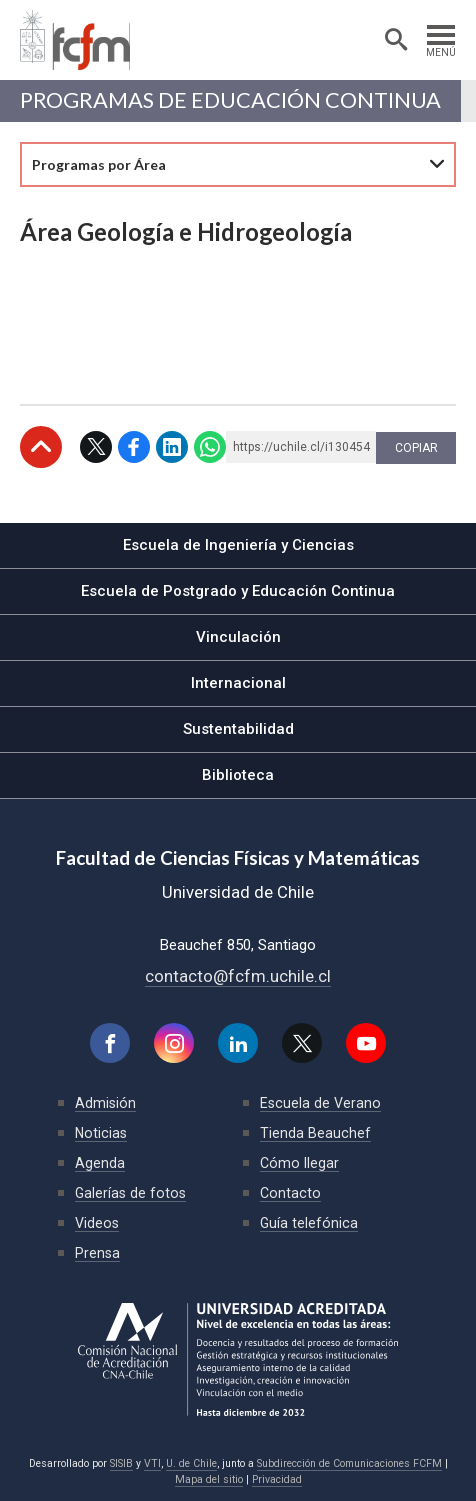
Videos (97, 1223)
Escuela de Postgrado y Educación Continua (238, 591)
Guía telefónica (309, 1223)
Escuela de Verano (320, 1103)
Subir (41, 447)
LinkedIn (172, 447)
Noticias (101, 1133)
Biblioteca (238, 775)
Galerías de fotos (130, 1193)
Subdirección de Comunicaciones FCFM (349, 1463)
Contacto (290, 1193)
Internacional (238, 683)
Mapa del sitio (209, 1479)
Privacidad (277, 1479)
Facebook (134, 447)
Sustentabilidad (238, 729)
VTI (152, 1463)
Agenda (100, 1163)
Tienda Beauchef (315, 1133)
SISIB (121, 1463)
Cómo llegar (299, 1163)
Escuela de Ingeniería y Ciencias (238, 545)
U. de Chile (191, 1463)
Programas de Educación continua (230, 100)
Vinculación (238, 637)
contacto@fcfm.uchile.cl (238, 976)
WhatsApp (210, 447)
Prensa (97, 1253)
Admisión (105, 1103)
